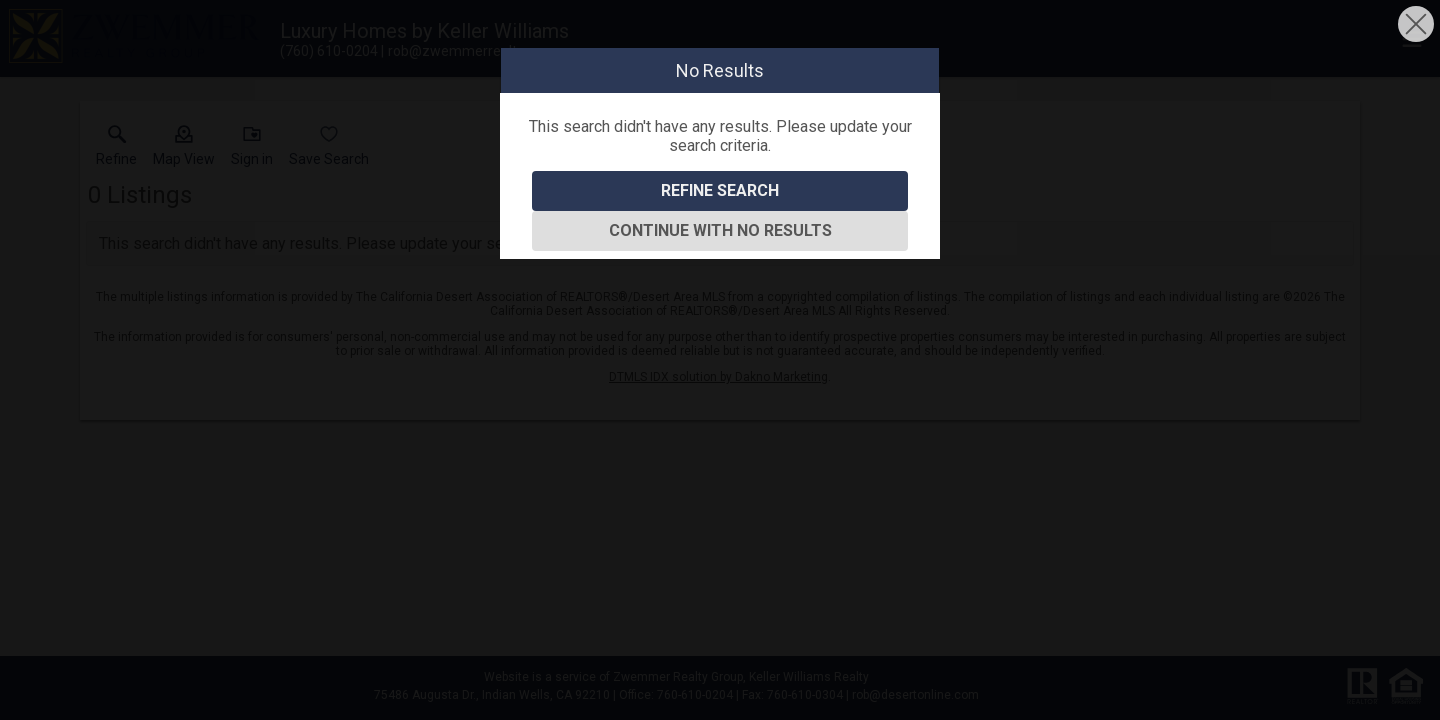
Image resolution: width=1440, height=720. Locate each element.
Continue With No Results (720, 230)
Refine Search (720, 190)
